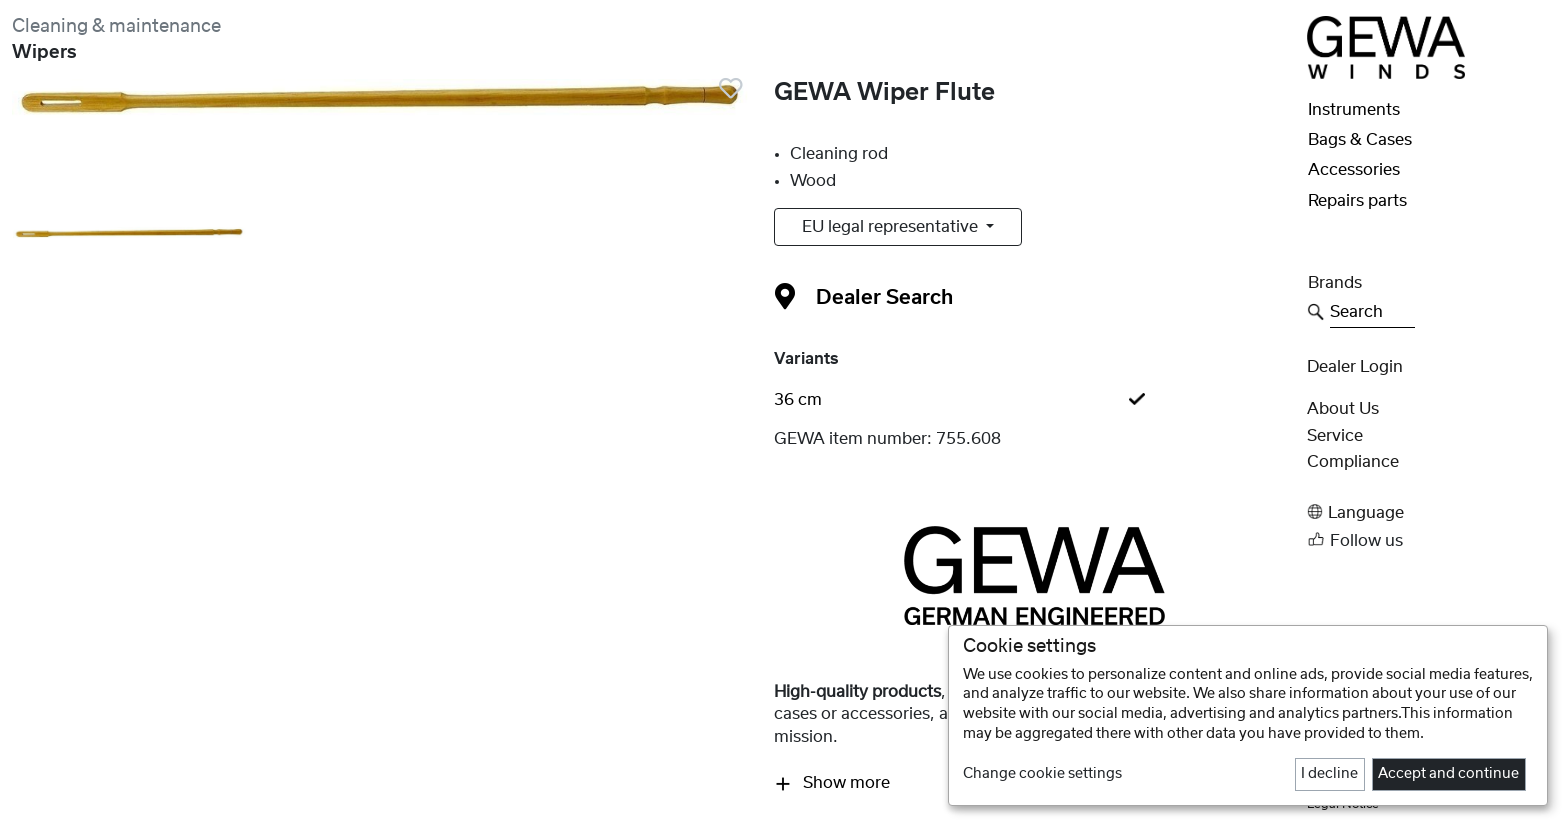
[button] (1431, 512)
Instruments (1354, 110)
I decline (1329, 774)
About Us (1343, 409)
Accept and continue (1448, 774)
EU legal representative (892, 227)
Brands (1335, 283)
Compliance (1353, 462)
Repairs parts (1357, 201)
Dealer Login (1355, 367)
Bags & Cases (1360, 140)
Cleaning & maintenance (116, 26)
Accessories (1354, 170)
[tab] (1034, 400)
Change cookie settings (1042, 774)
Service (1335, 436)
